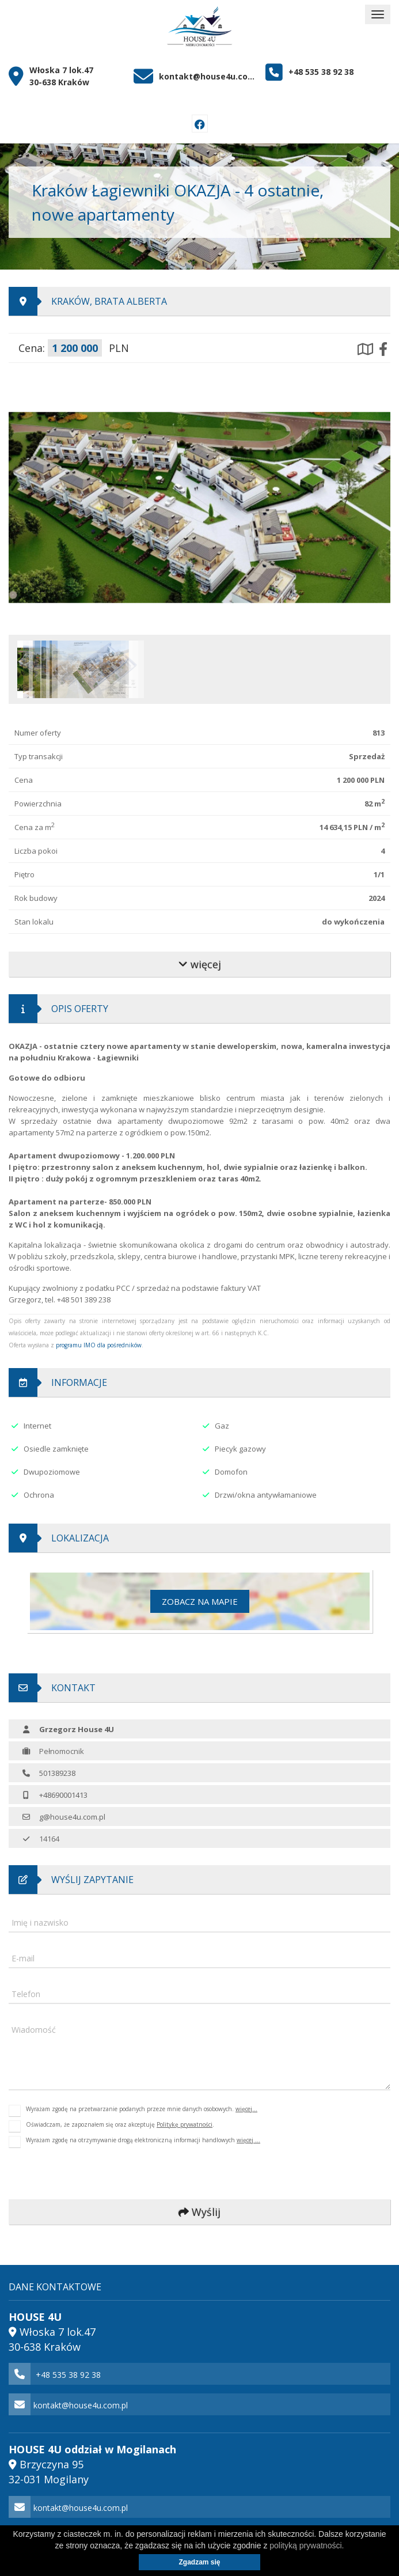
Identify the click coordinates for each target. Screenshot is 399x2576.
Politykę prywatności (184, 2124)
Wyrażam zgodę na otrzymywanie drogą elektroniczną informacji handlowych (143, 2141)
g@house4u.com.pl (72, 1817)
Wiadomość (34, 2029)
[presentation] (86, 2174)
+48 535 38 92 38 (321, 71)
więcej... (246, 2109)
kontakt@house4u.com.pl (208, 76)
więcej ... (248, 2140)
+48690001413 (63, 1795)
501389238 (57, 1773)
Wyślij (199, 2212)
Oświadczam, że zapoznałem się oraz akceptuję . (120, 2126)
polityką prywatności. (306, 2545)
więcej (199, 964)
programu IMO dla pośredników (99, 1345)
